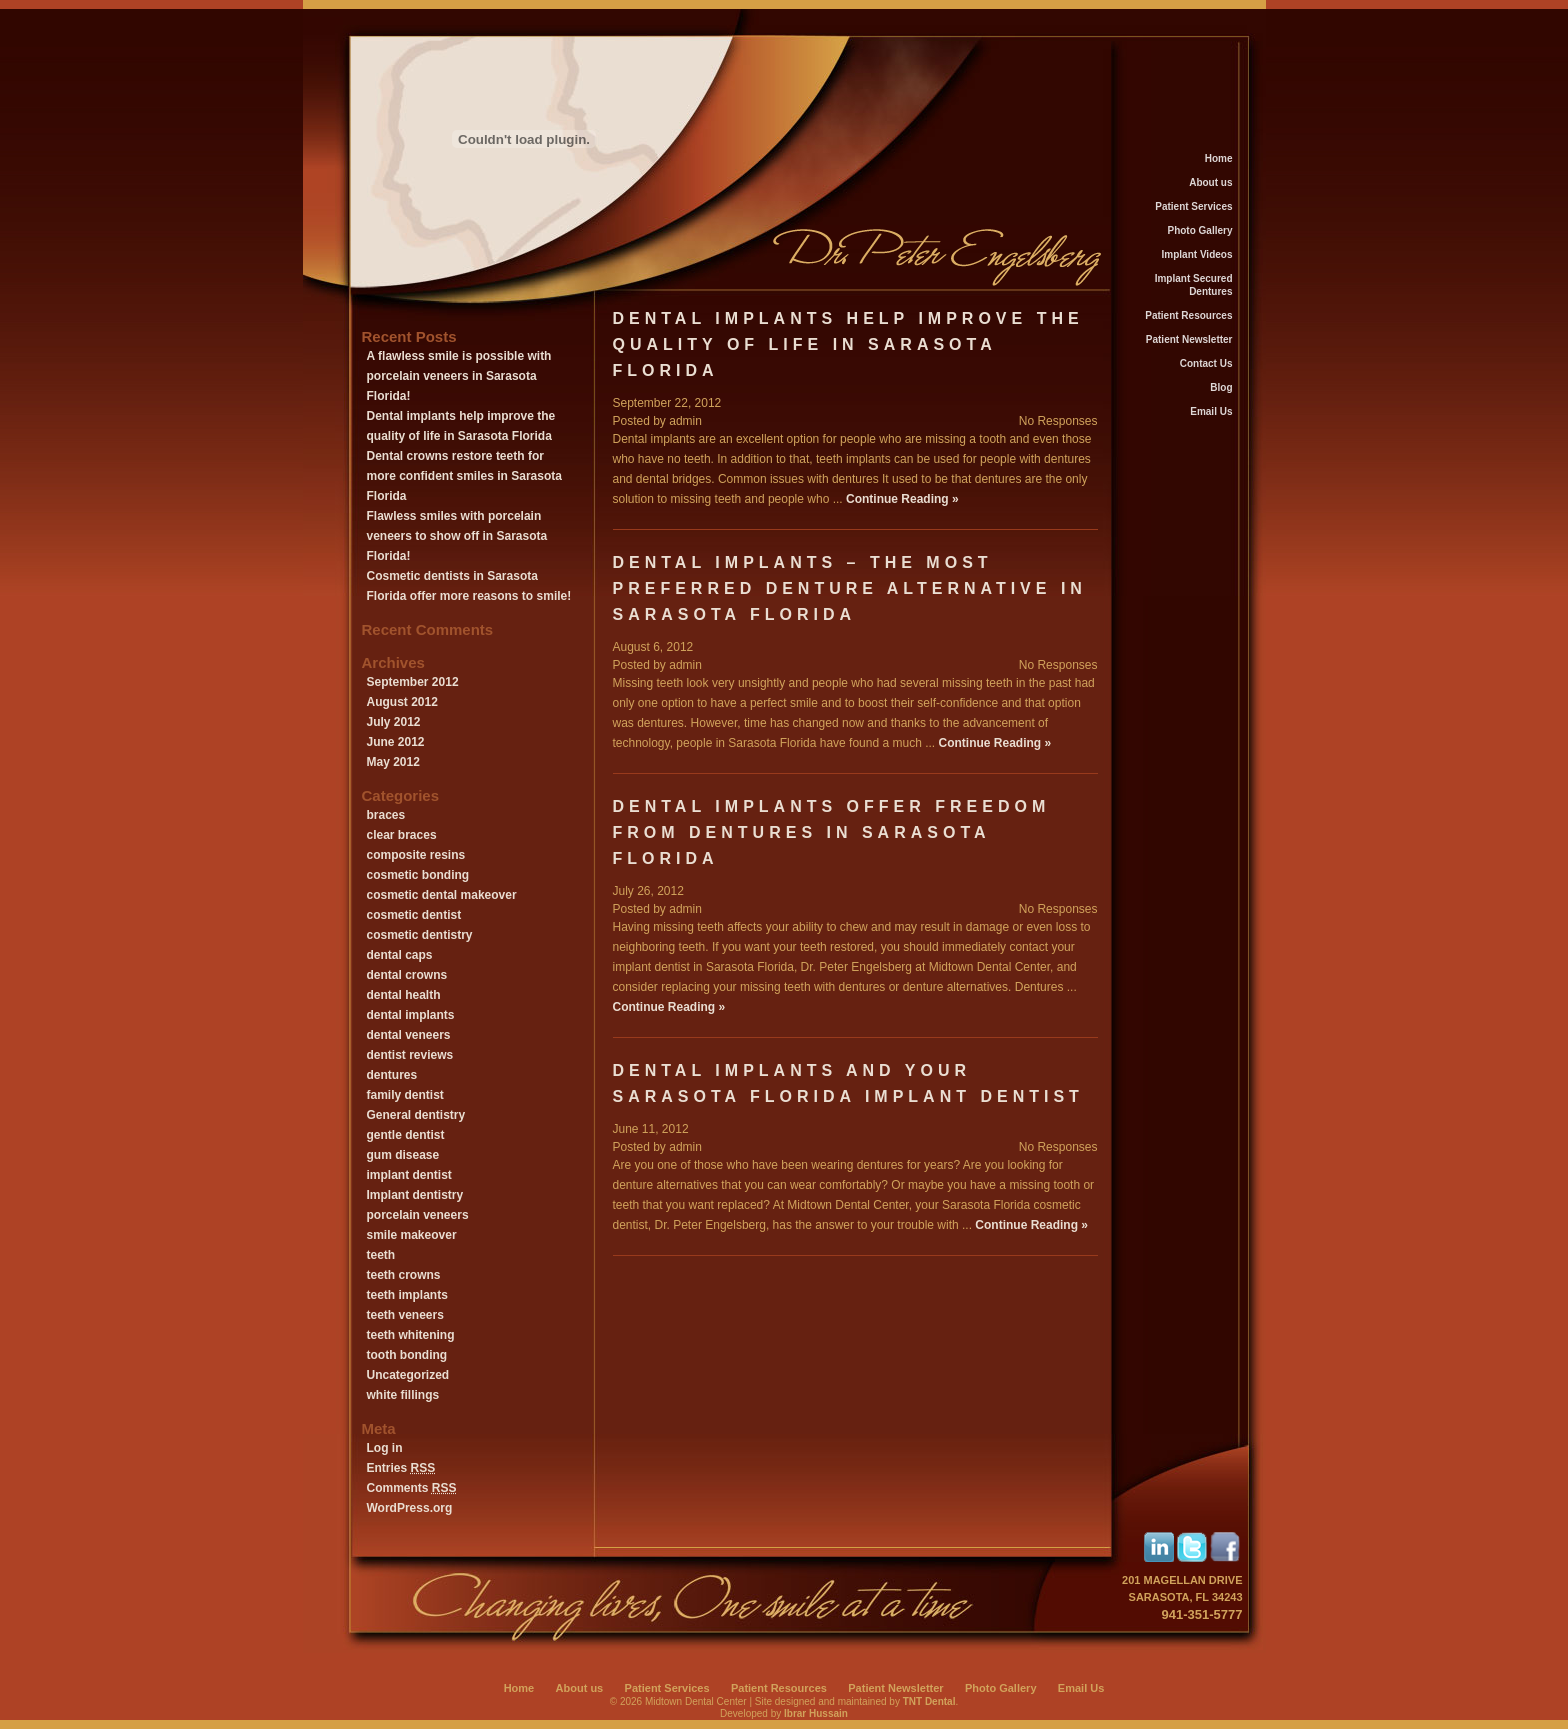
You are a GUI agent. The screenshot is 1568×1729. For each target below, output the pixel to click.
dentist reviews (410, 1055)
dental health (404, 995)
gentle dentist (406, 1135)
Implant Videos (1197, 254)
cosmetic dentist (414, 915)
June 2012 (396, 742)
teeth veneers (405, 1315)
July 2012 (394, 722)
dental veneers (409, 1035)
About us (1210, 182)
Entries (401, 1468)
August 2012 (402, 702)
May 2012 (393, 762)
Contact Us (1206, 363)
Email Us (1211, 411)
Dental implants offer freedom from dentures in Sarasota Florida (832, 832)
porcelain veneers (418, 1215)
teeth (381, 1255)
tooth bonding (407, 1355)
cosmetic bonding (418, 875)
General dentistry (416, 1115)
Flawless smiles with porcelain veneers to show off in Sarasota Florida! (457, 536)
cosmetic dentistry (420, 935)
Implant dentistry (415, 1195)
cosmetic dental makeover (442, 895)
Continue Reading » (902, 499)
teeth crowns (404, 1275)
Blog (1221, 387)
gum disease (403, 1155)
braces (386, 815)
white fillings (403, 1395)
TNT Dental (929, 1701)
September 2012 (413, 682)
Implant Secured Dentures (1194, 285)
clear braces (402, 835)
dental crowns (407, 975)
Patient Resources (1188, 315)
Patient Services (1193, 206)
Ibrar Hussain (816, 1713)
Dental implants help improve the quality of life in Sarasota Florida (848, 344)
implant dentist (409, 1175)
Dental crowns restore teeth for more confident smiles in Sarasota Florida (464, 476)
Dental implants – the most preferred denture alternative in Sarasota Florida (850, 588)
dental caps (400, 955)
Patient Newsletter (1189, 339)
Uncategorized (408, 1375)
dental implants (411, 1015)
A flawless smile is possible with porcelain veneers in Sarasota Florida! (459, 376)
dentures (392, 1075)
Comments (412, 1488)
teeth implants (407, 1295)
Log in (385, 1448)
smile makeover (412, 1235)
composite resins (416, 855)
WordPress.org (410, 1508)
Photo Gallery (1199, 230)
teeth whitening (411, 1335)
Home (1219, 158)
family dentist (405, 1095)
